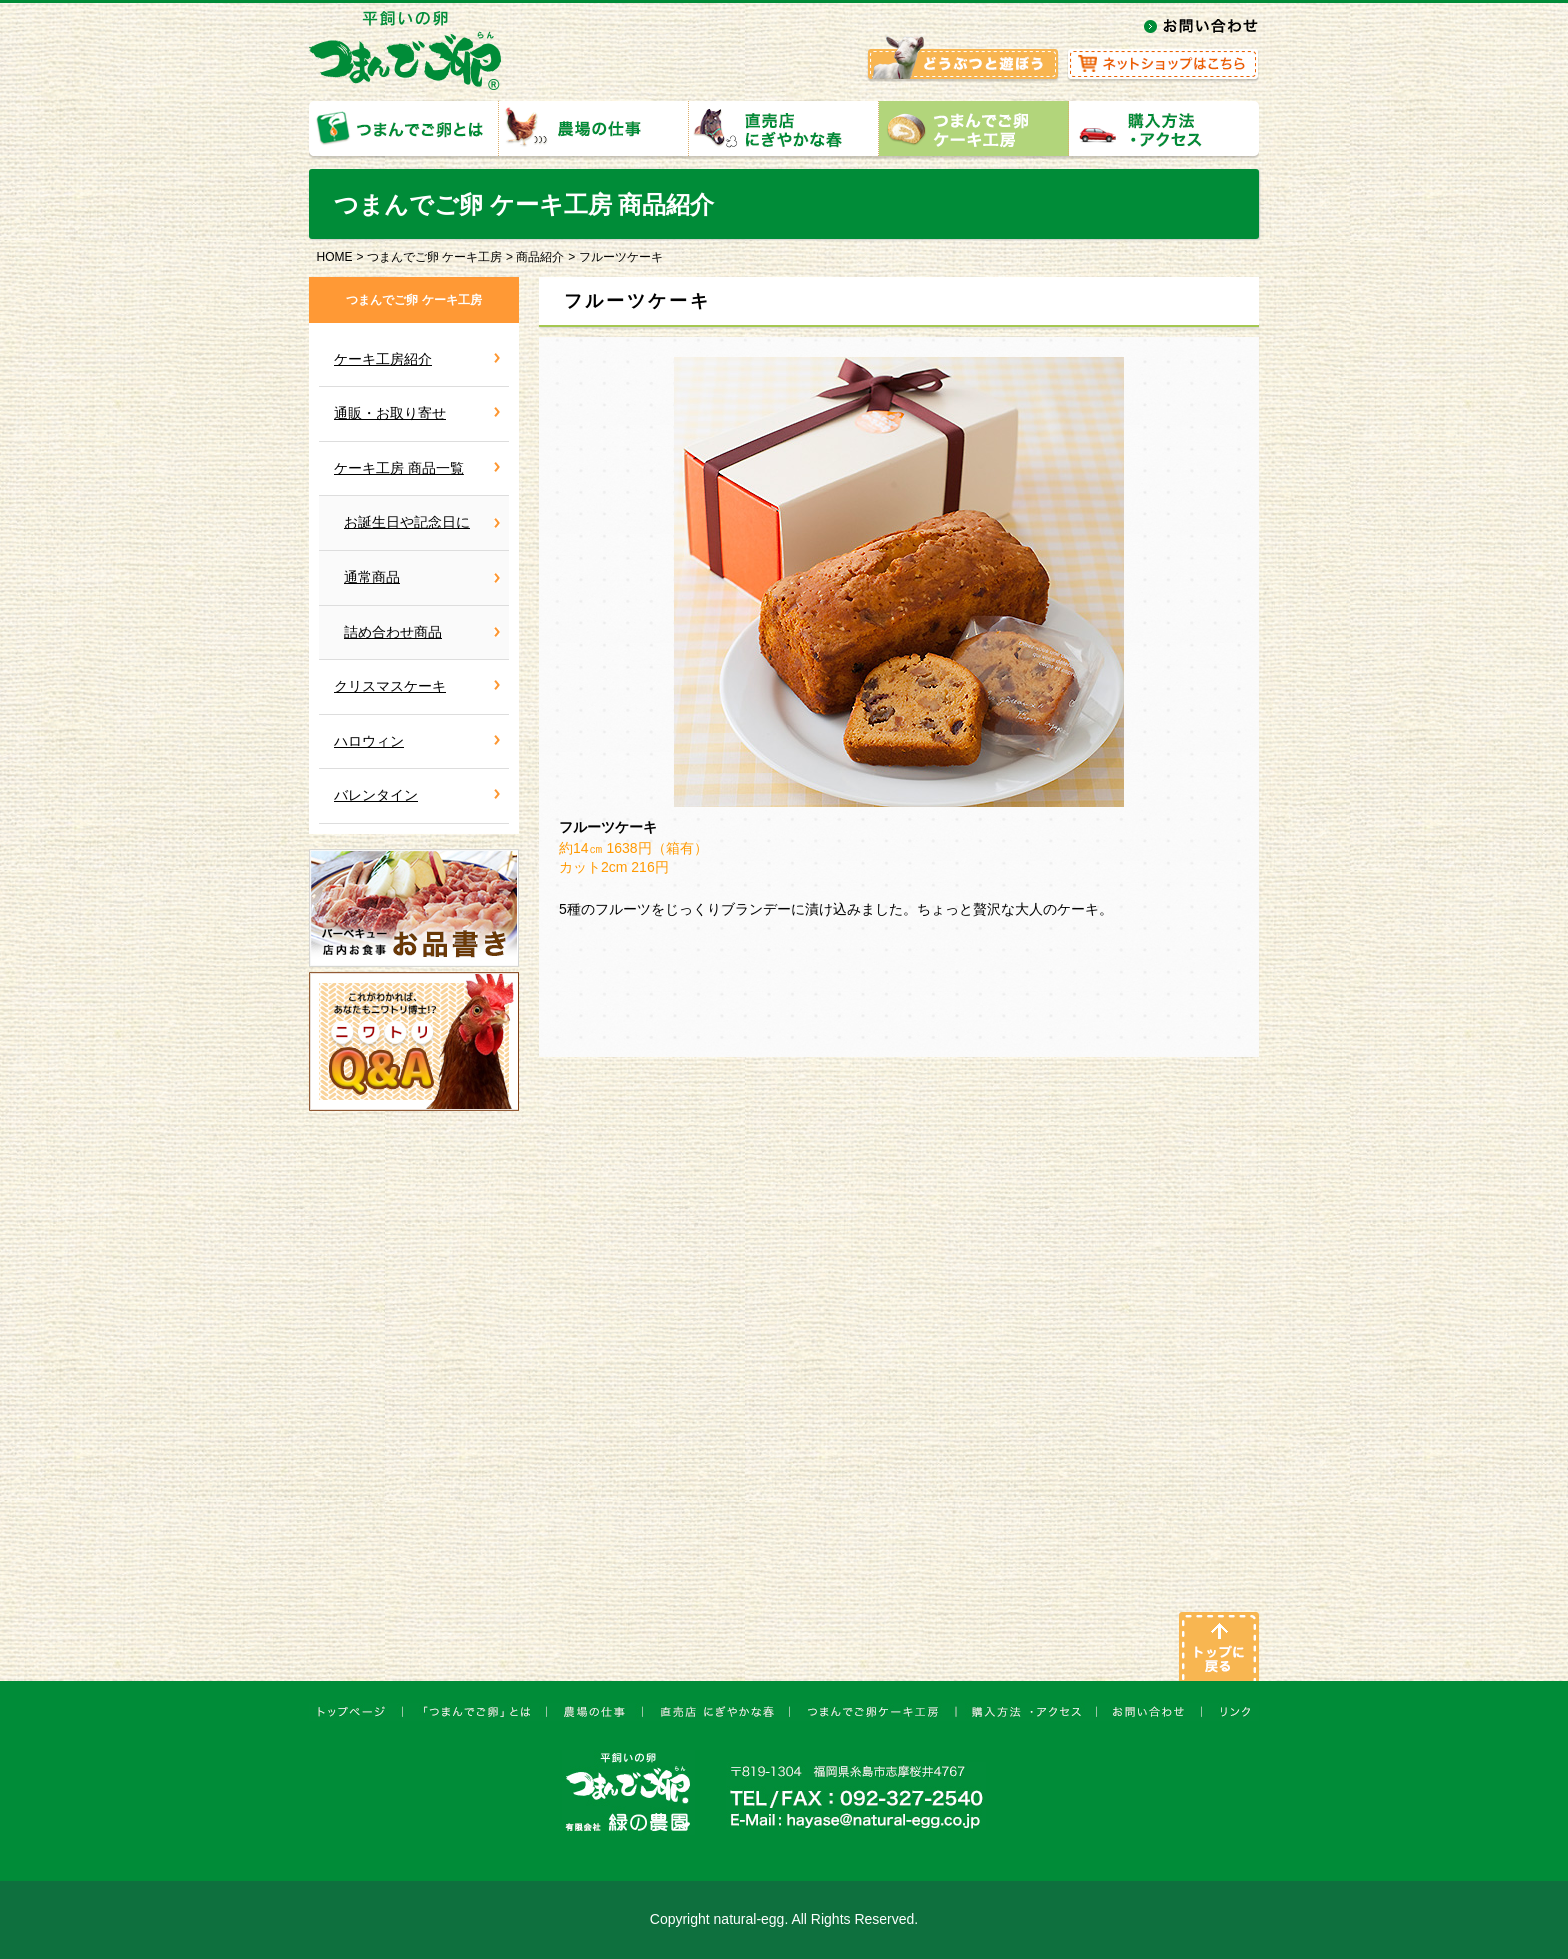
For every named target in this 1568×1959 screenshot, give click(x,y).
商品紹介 (540, 257)
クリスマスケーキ (390, 686)
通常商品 (372, 577)
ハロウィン (369, 741)
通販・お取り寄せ (390, 413)
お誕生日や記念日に (407, 522)
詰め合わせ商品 (393, 632)
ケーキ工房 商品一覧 (399, 468)
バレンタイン (376, 795)
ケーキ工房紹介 (383, 359)
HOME (335, 257)
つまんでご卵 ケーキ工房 (434, 257)
